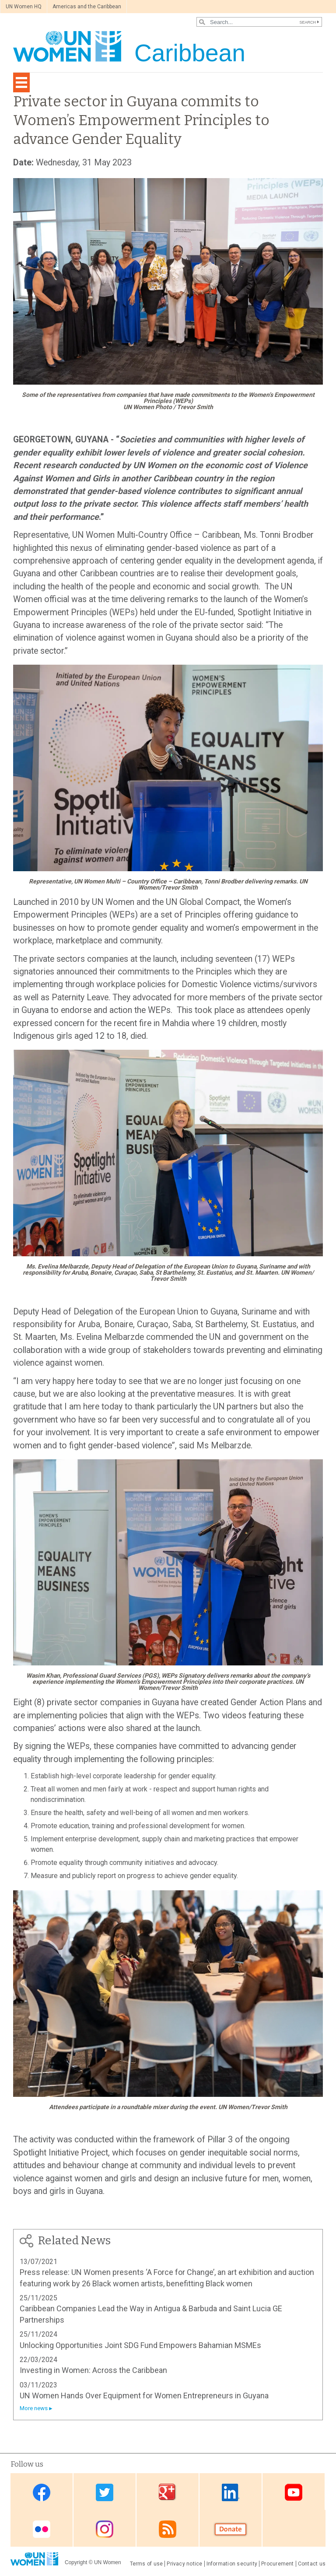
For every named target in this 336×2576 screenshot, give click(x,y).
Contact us (312, 2564)
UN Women (107, 2562)
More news (34, 2408)
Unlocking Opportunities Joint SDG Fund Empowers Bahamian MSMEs (140, 2345)
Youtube (293, 2492)
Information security (232, 2564)
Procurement (277, 2564)
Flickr (41, 2529)
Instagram (104, 2529)
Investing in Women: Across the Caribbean (93, 2370)
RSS (167, 2529)
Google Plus (167, 2492)
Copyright (76, 2562)
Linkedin (230, 2492)
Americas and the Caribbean (86, 7)
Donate (230, 2529)
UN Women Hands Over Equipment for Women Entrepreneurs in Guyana (144, 2395)
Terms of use (146, 2564)
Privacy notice (184, 2564)
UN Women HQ (24, 7)
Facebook (41, 2492)
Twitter (104, 2492)
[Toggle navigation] (21, 82)
